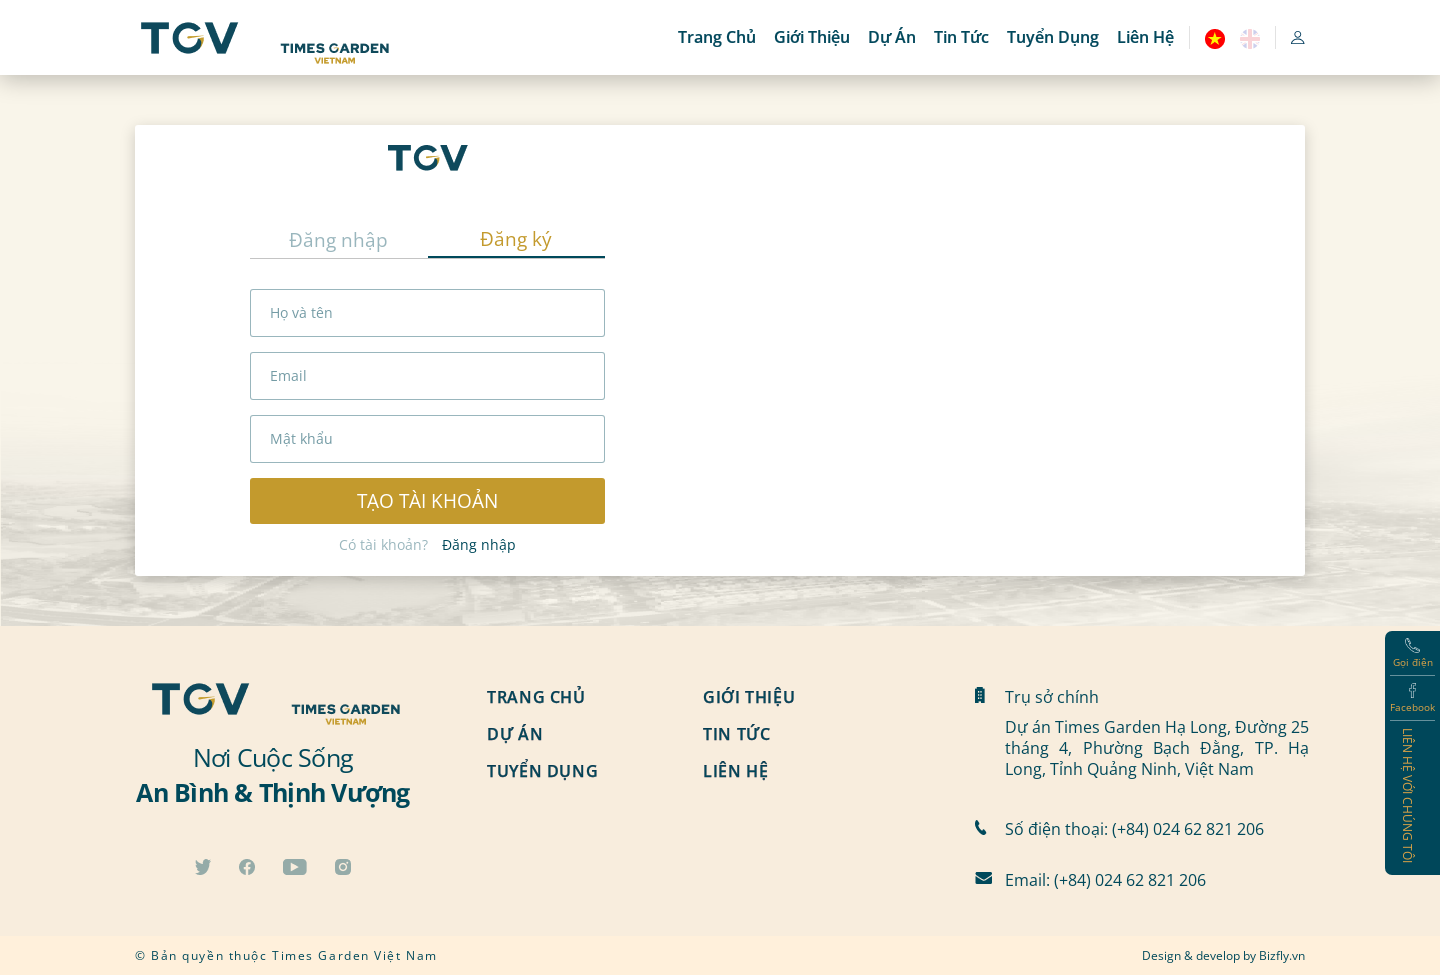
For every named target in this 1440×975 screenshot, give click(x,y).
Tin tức (961, 37)
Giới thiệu (812, 37)
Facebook (1412, 698)
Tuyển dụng (1053, 37)
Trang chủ (717, 37)
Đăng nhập (338, 239)
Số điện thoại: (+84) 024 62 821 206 (1134, 828)
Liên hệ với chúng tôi (1408, 795)
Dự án (892, 37)
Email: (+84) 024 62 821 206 (1105, 879)
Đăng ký (516, 238)
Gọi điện (1413, 653)
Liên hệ (1145, 37)
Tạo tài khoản (427, 500)
